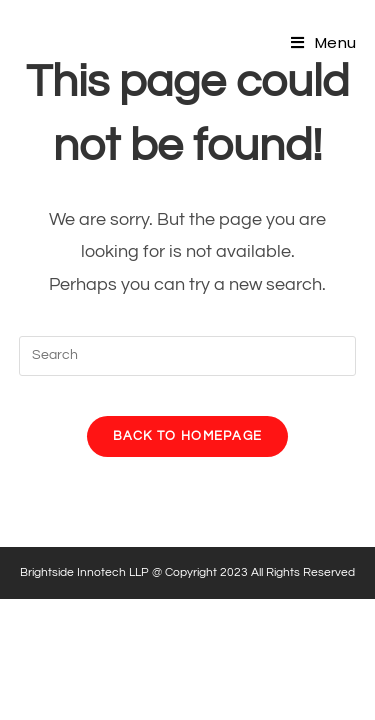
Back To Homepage (188, 436)
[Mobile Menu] (323, 42)
